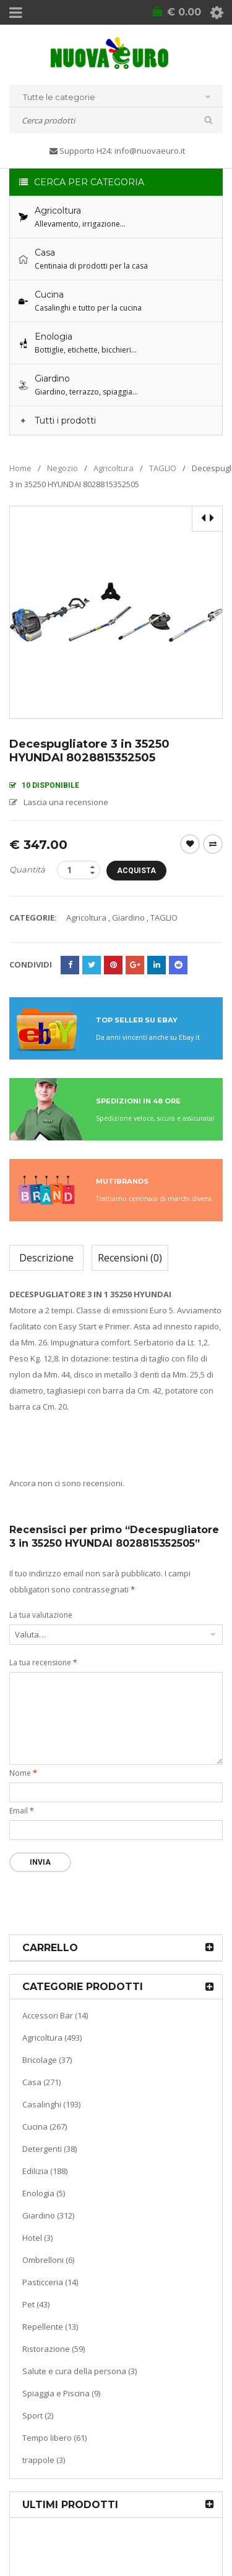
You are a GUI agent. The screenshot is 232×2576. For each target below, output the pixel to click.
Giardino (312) (48, 2215)
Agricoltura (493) (52, 2037)
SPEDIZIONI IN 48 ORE (138, 1101)
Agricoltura (113, 468)
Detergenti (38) (49, 2148)
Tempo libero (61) (54, 2437)
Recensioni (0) (130, 1258)
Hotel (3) (37, 2237)
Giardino (128, 917)
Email (21, 1810)
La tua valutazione (40, 1615)
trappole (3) (43, 2459)
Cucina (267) (44, 2126)
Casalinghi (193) (51, 2104)
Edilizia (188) (44, 2171)
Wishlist (190, 844)
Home (20, 468)
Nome (23, 1773)
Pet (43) (35, 2304)
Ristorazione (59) (53, 2348)
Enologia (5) (43, 2193)
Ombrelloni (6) (48, 2259)
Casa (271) (41, 2082)
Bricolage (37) (47, 2059)
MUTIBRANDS (122, 1181)
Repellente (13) (50, 2326)
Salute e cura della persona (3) (79, 2371)
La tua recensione (43, 1662)
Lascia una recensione (66, 802)
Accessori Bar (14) (55, 2015)
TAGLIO (162, 468)
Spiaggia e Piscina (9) (61, 2393)
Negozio (62, 468)
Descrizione (46, 1258)
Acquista (136, 870)
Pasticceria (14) (50, 2282)
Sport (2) (37, 2415)
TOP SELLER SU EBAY (137, 1020)
